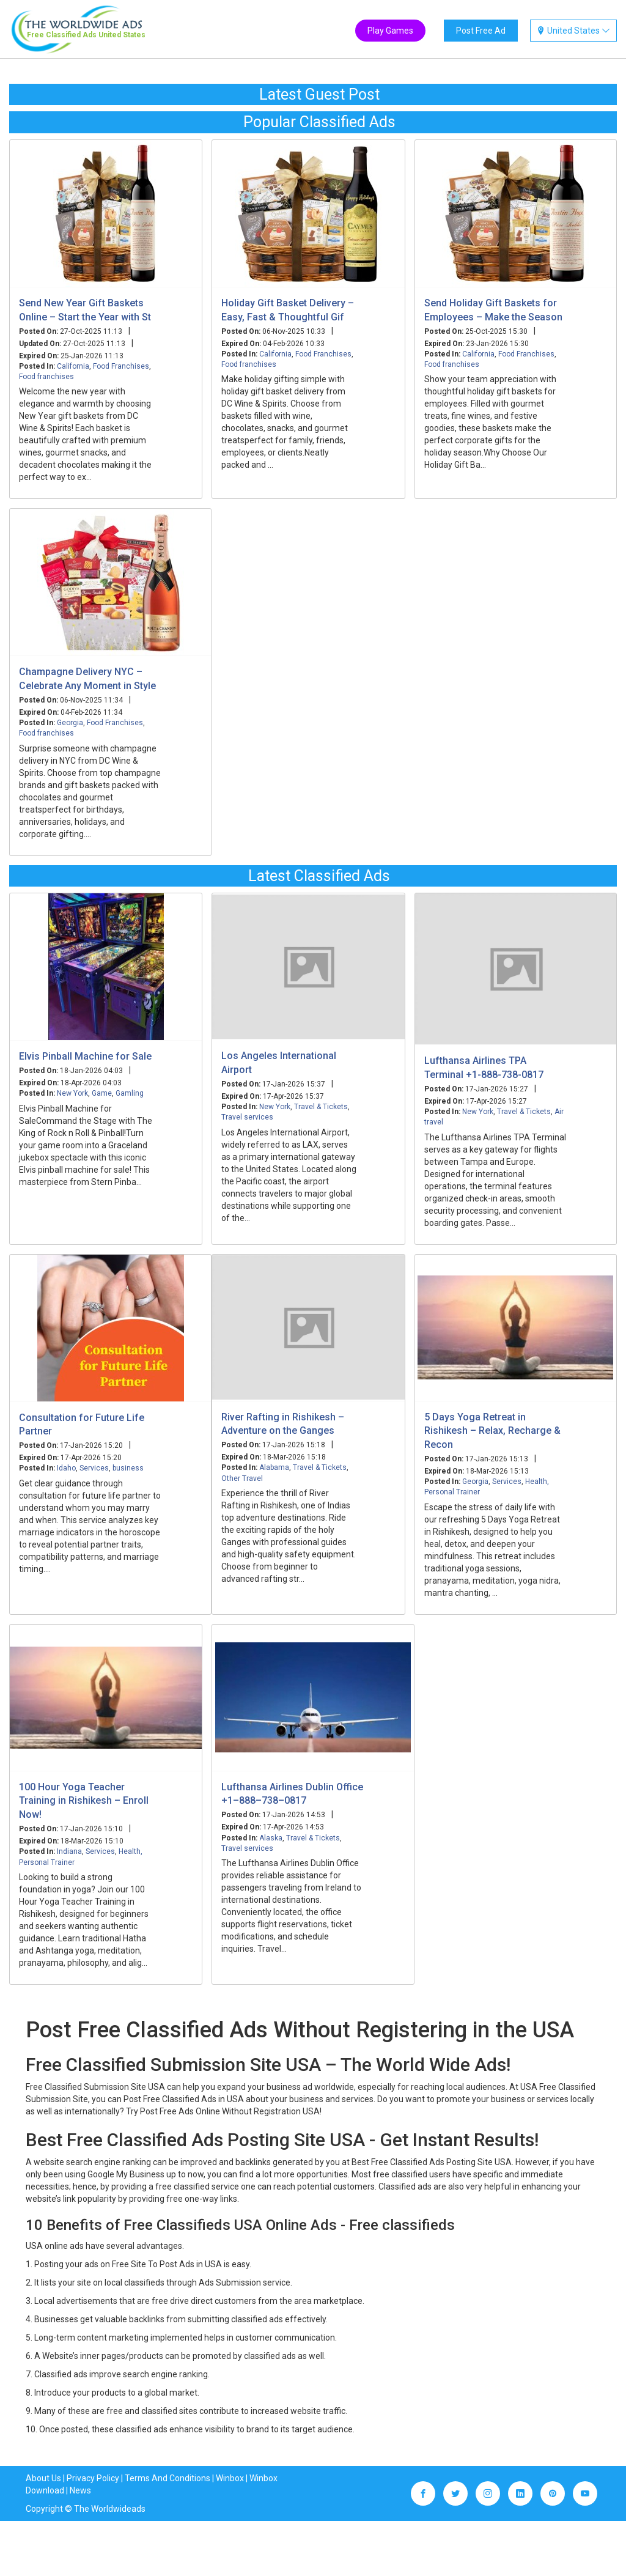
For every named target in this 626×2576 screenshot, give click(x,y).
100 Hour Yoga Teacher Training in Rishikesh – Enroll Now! (84, 1801)
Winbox (230, 2478)
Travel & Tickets (321, 1106)
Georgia (70, 722)
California (73, 366)
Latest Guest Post (319, 94)
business (128, 1468)
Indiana (69, 1851)
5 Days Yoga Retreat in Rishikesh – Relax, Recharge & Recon (492, 1431)
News (80, 2490)
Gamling (130, 1093)
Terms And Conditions (167, 2478)
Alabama (274, 1467)
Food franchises (46, 376)
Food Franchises (121, 366)
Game (102, 1093)
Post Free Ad (481, 30)
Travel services (247, 1117)
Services (94, 1468)
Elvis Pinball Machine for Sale (85, 1056)
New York (72, 1093)
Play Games (390, 30)
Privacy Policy (93, 2478)
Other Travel (242, 1478)
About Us (43, 2478)
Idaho (66, 1468)
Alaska (270, 1838)
